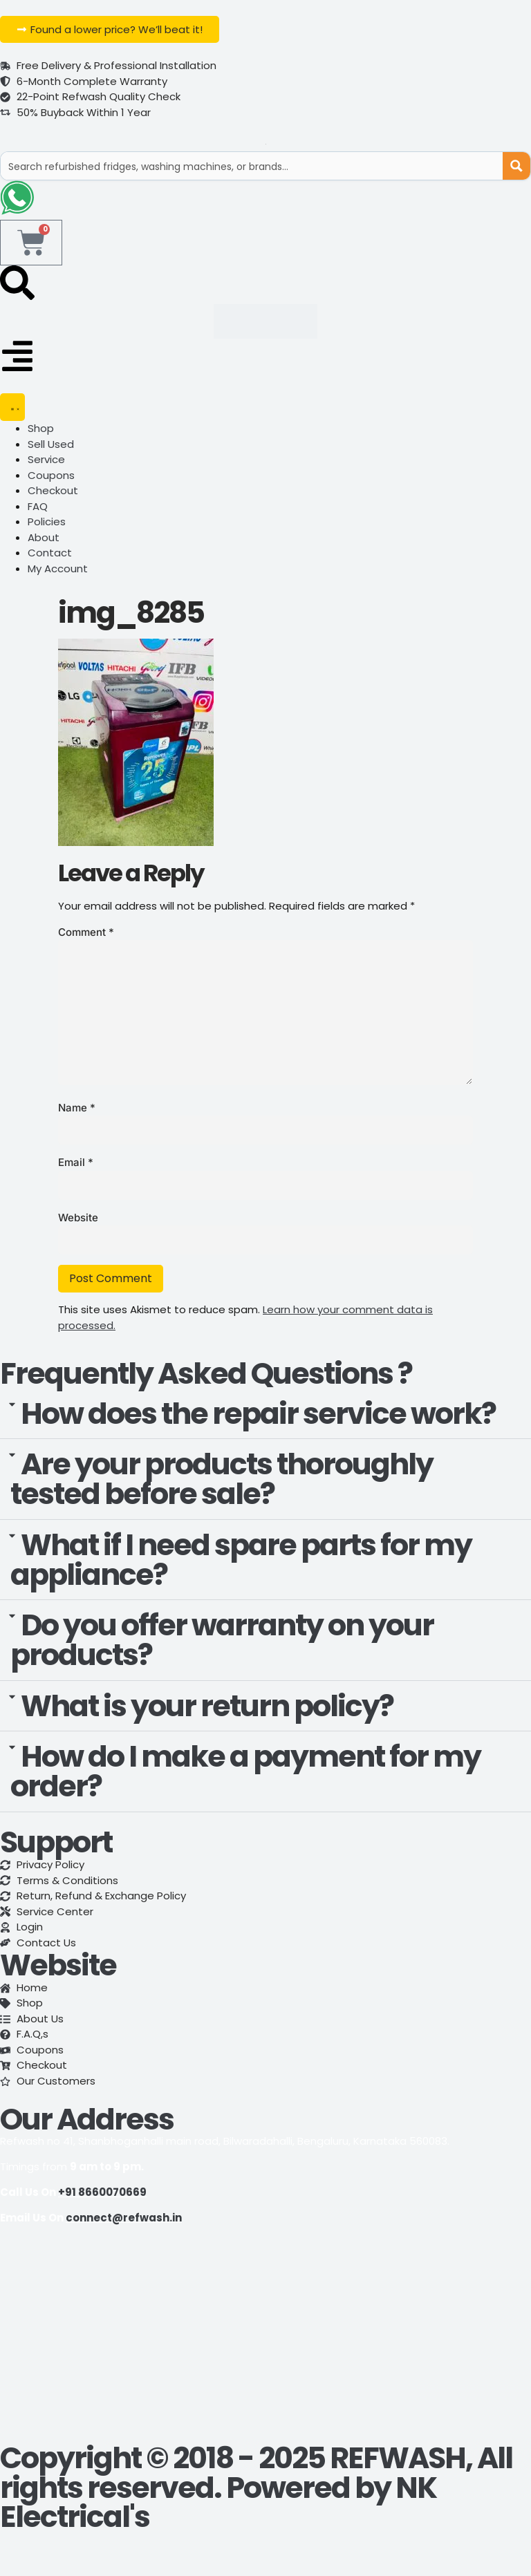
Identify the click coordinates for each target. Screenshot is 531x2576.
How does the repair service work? (258, 1415)
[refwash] (265, 2341)
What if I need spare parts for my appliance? (241, 1561)
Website (78, 1218)
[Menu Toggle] (12, 409)
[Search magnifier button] (516, 166)
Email (75, 1164)
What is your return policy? (207, 1707)
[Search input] (252, 165)
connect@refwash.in (124, 2219)
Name (76, 1109)
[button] (265, 1415)
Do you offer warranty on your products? (222, 1641)
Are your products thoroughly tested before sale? (221, 1480)
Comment (86, 933)
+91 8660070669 (102, 2194)
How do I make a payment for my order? (245, 1773)
